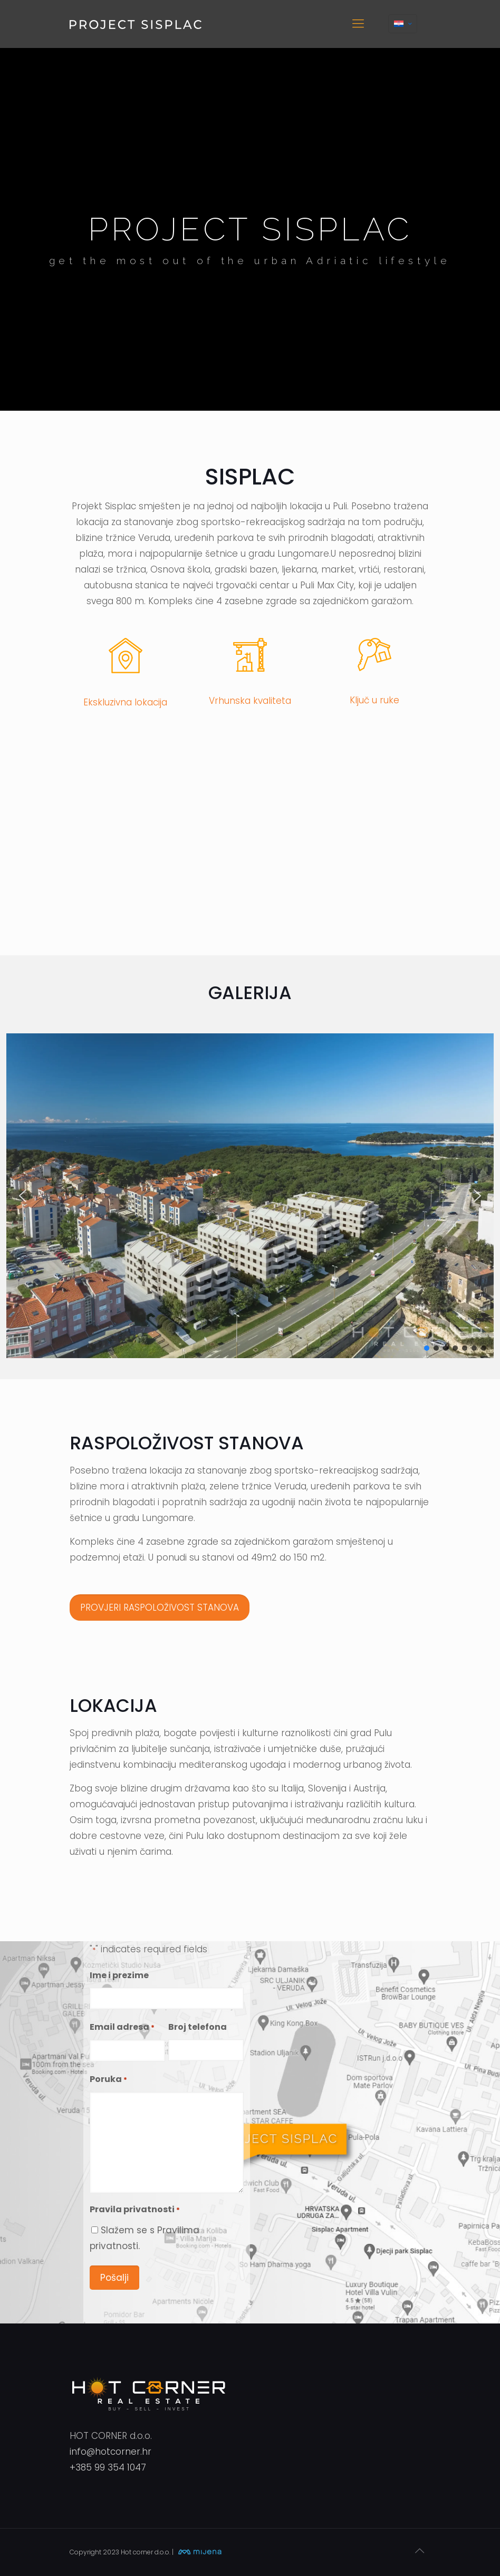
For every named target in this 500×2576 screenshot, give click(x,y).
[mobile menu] (358, 24)
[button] (22, 1195)
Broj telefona (197, 2027)
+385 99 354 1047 (108, 2467)
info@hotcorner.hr (110, 2451)
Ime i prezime (119, 1975)
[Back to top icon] (419, 2551)
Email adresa (122, 2028)
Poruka (108, 2080)
